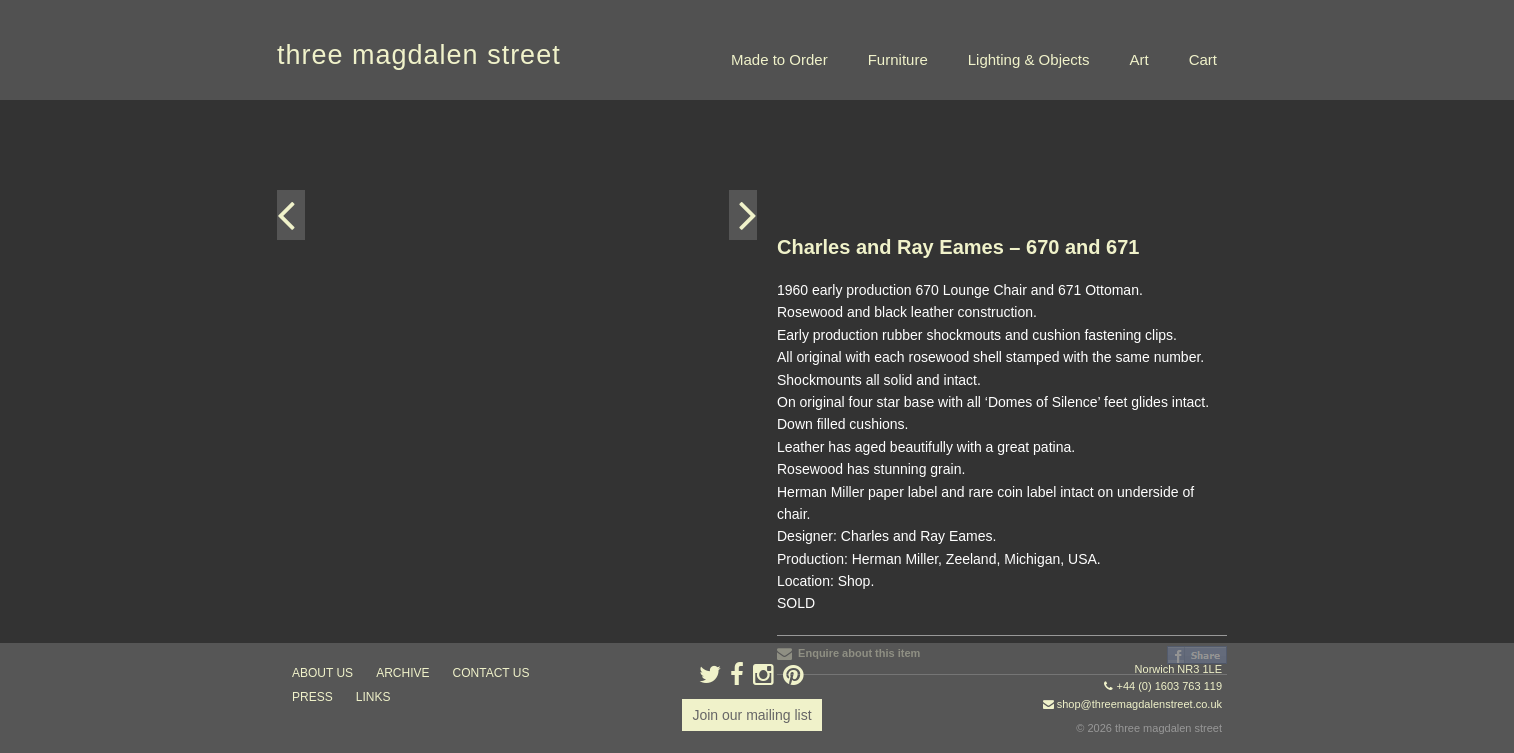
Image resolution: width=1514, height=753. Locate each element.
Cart (1203, 59)
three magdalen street (419, 55)
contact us (491, 673)
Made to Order (779, 59)
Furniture (898, 59)
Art (1138, 59)
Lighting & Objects (1029, 59)
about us (322, 673)
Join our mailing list (751, 715)
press (312, 697)
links (373, 697)
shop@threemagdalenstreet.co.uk (1139, 704)
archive (402, 673)
